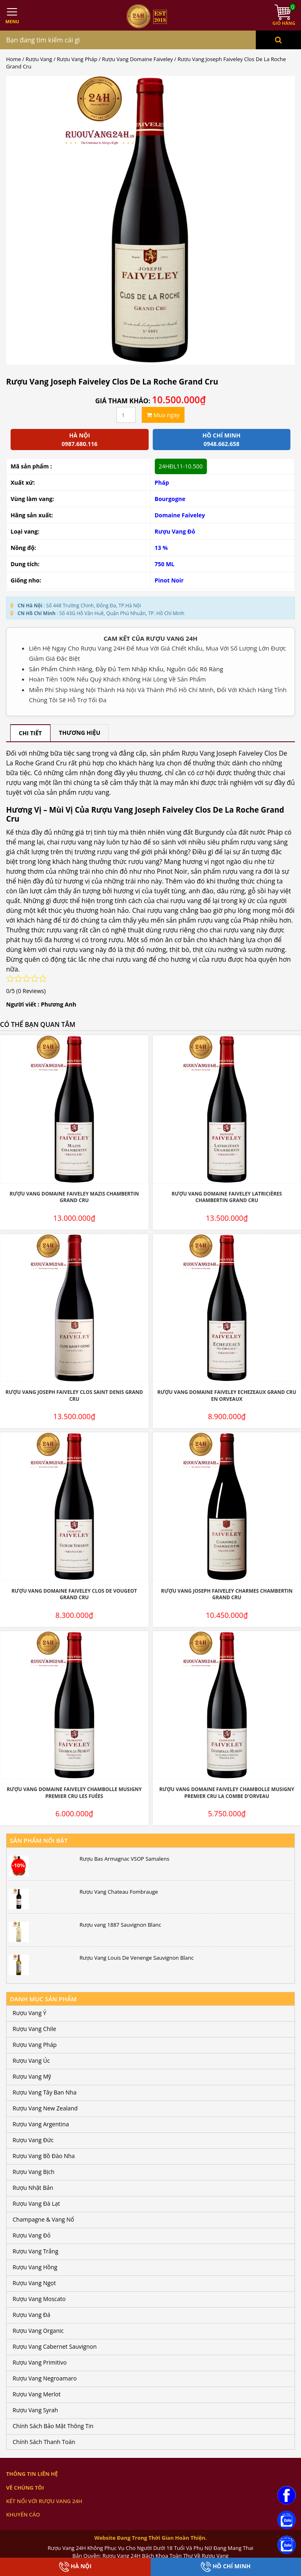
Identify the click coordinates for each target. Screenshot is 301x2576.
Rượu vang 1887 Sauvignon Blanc (120, 1925)
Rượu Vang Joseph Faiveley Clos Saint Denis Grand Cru (74, 1395)
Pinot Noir (169, 580)
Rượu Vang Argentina (41, 2124)
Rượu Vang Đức (33, 2140)
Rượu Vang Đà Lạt (36, 2203)
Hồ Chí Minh (225, 2567)
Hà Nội (75, 2567)
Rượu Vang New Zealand (45, 2108)
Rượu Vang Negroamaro (45, 2378)
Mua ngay (163, 415)
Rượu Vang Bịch (34, 2172)
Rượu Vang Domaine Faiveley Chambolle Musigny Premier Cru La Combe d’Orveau (226, 1793)
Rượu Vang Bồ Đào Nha (44, 2156)
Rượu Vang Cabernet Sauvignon (55, 2346)
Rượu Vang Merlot (37, 2394)
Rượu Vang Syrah (35, 2410)
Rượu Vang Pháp (77, 59)
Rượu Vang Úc (31, 2060)
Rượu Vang (39, 59)
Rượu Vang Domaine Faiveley (137, 59)
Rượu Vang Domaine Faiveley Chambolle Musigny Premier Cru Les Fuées (74, 1793)
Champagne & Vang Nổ (43, 2219)
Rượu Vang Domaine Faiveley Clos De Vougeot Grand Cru (74, 1594)
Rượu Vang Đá (32, 2315)
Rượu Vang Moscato (39, 2299)
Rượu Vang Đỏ (175, 531)
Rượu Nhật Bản (33, 2187)
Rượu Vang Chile (34, 2029)
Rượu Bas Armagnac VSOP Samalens (124, 1859)
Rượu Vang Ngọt (34, 2283)
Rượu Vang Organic (38, 2330)
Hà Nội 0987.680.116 (79, 439)
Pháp (162, 482)
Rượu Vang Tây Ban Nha (45, 2092)
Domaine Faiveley (180, 515)
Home (13, 59)
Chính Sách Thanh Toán (44, 2442)
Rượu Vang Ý (29, 2013)
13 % (161, 548)
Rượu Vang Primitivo (40, 2362)
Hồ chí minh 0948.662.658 (221, 439)
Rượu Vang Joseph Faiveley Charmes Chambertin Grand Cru (226, 1594)
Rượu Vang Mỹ (32, 2076)
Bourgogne (170, 499)
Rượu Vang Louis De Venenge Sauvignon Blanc (136, 1958)
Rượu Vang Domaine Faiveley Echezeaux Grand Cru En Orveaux (226, 1395)
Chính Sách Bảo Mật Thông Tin (53, 2426)
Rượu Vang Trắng (35, 2251)
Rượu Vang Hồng (35, 2267)
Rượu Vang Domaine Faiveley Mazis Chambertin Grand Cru (74, 1197)
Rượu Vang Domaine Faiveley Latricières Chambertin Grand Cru (226, 1197)
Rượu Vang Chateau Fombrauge (118, 1892)
